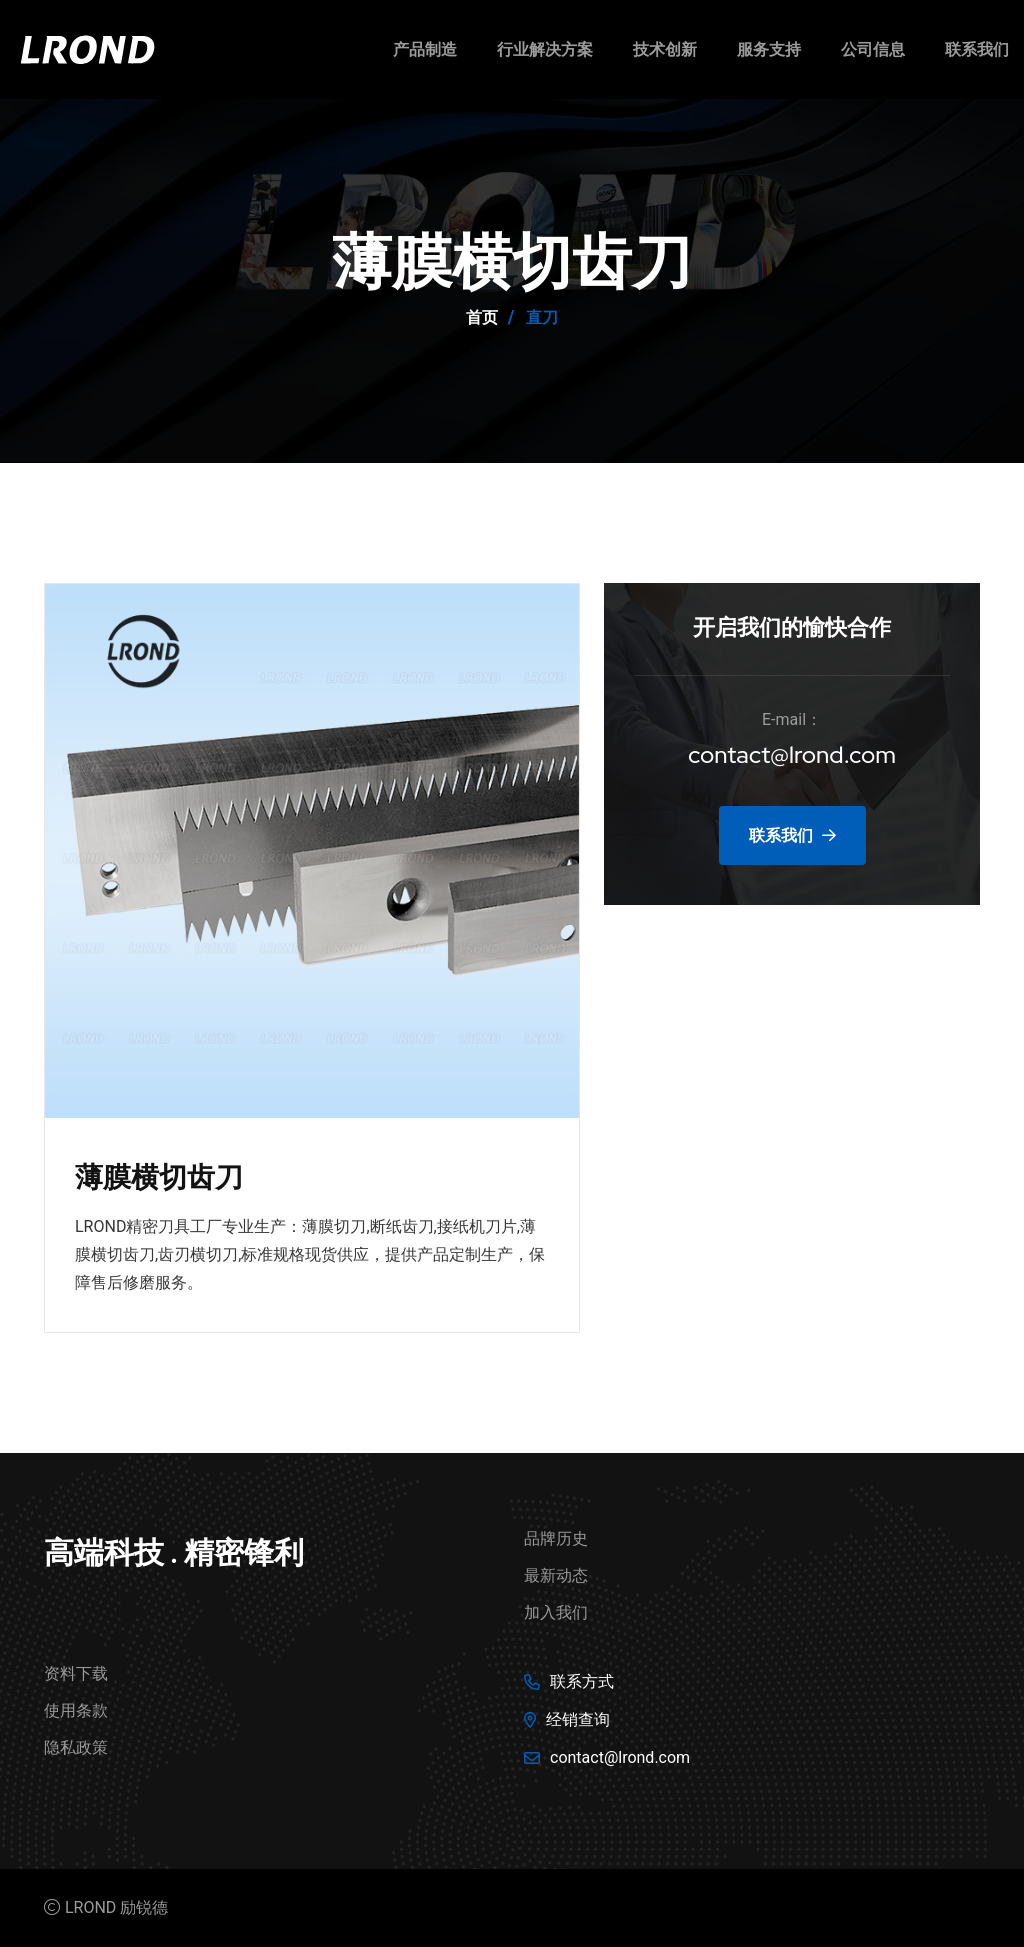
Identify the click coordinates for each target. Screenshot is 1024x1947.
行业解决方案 (545, 49)
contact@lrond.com (792, 754)
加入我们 (556, 1612)
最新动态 (556, 1575)
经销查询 (578, 1719)
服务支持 (769, 49)
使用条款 (76, 1710)
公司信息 (873, 49)
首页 (482, 317)
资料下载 (76, 1673)
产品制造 (425, 49)
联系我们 (977, 49)
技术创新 (665, 49)
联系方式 (582, 1681)
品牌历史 (556, 1538)
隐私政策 (76, 1747)
